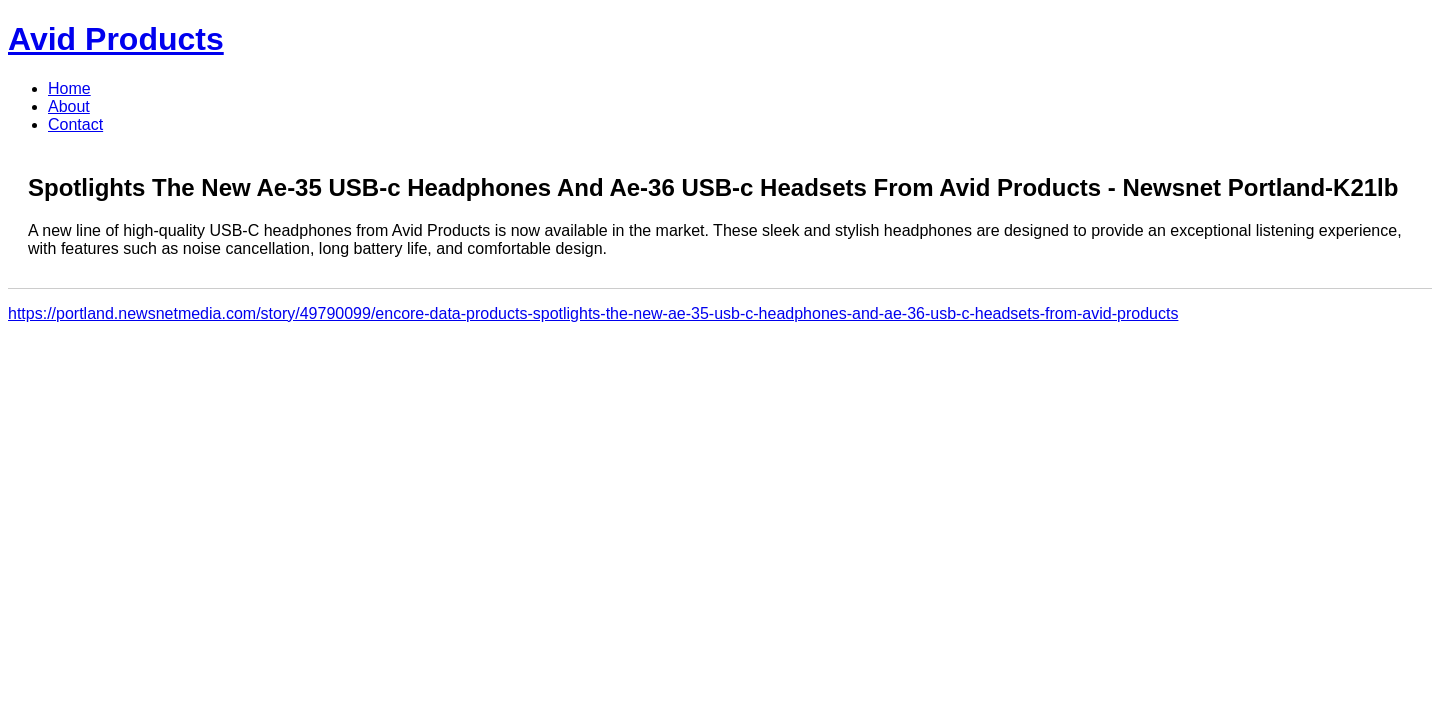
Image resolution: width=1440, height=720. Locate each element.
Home (69, 88)
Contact (75, 124)
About (69, 106)
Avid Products (116, 39)
